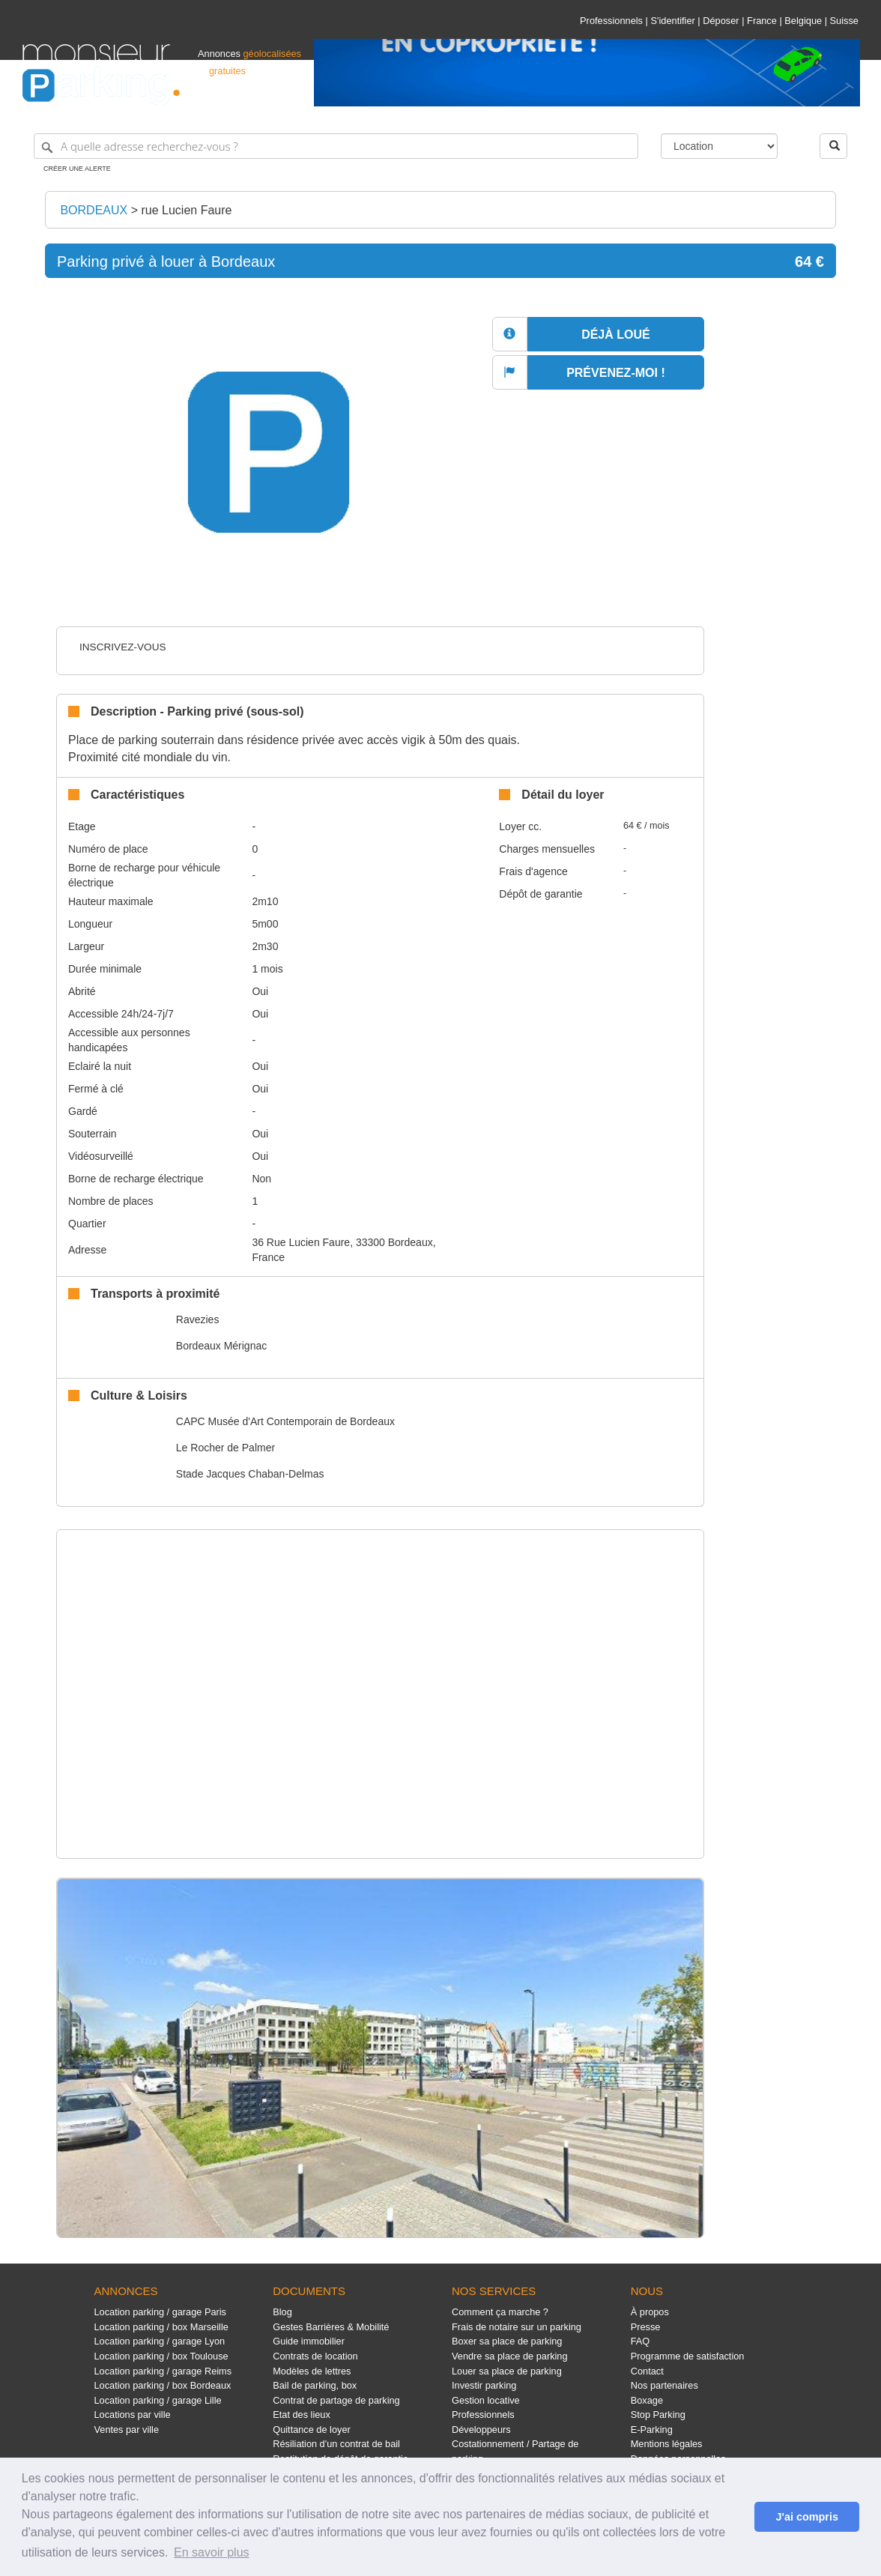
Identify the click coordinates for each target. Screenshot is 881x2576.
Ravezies (198, 1319)
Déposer (721, 20)
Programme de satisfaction (688, 2356)
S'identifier (672, 20)
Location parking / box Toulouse (161, 2356)
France (762, 20)
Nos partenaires (664, 2385)
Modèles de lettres (312, 2371)
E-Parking (652, 2429)
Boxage (647, 2400)
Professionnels (611, 20)
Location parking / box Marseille (161, 2326)
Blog (282, 2312)
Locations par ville (132, 2414)
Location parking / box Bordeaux (162, 2385)
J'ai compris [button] (806, 2517)
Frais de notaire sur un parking (516, 2326)
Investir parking (484, 2385)
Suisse (844, 20)
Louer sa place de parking (507, 2371)
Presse (646, 2326)
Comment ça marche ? (500, 2312)
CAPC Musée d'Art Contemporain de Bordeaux (285, 1421)
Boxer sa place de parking (507, 2341)
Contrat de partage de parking (336, 2400)
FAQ (640, 2341)
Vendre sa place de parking (510, 2356)
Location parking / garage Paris (160, 2312)
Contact (647, 2371)
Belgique (803, 20)
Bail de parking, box (315, 2385)
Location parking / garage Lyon (159, 2341)
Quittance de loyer (311, 2429)
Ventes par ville (126, 2429)
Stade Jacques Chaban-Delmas (250, 1474)
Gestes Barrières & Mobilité (331, 2326)
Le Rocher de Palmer (225, 1448)
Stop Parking (658, 2414)
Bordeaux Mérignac (221, 1346)
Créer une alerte (77, 168)
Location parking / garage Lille (158, 2400)
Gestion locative (486, 2400)
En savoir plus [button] (211, 2552)
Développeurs (481, 2429)
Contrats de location (315, 2356)
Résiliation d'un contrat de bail (336, 2443)
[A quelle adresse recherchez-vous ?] (336, 146)
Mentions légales (667, 2443)
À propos (650, 2312)
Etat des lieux (301, 2414)
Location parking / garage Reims (163, 2371)
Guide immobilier (309, 2341)
